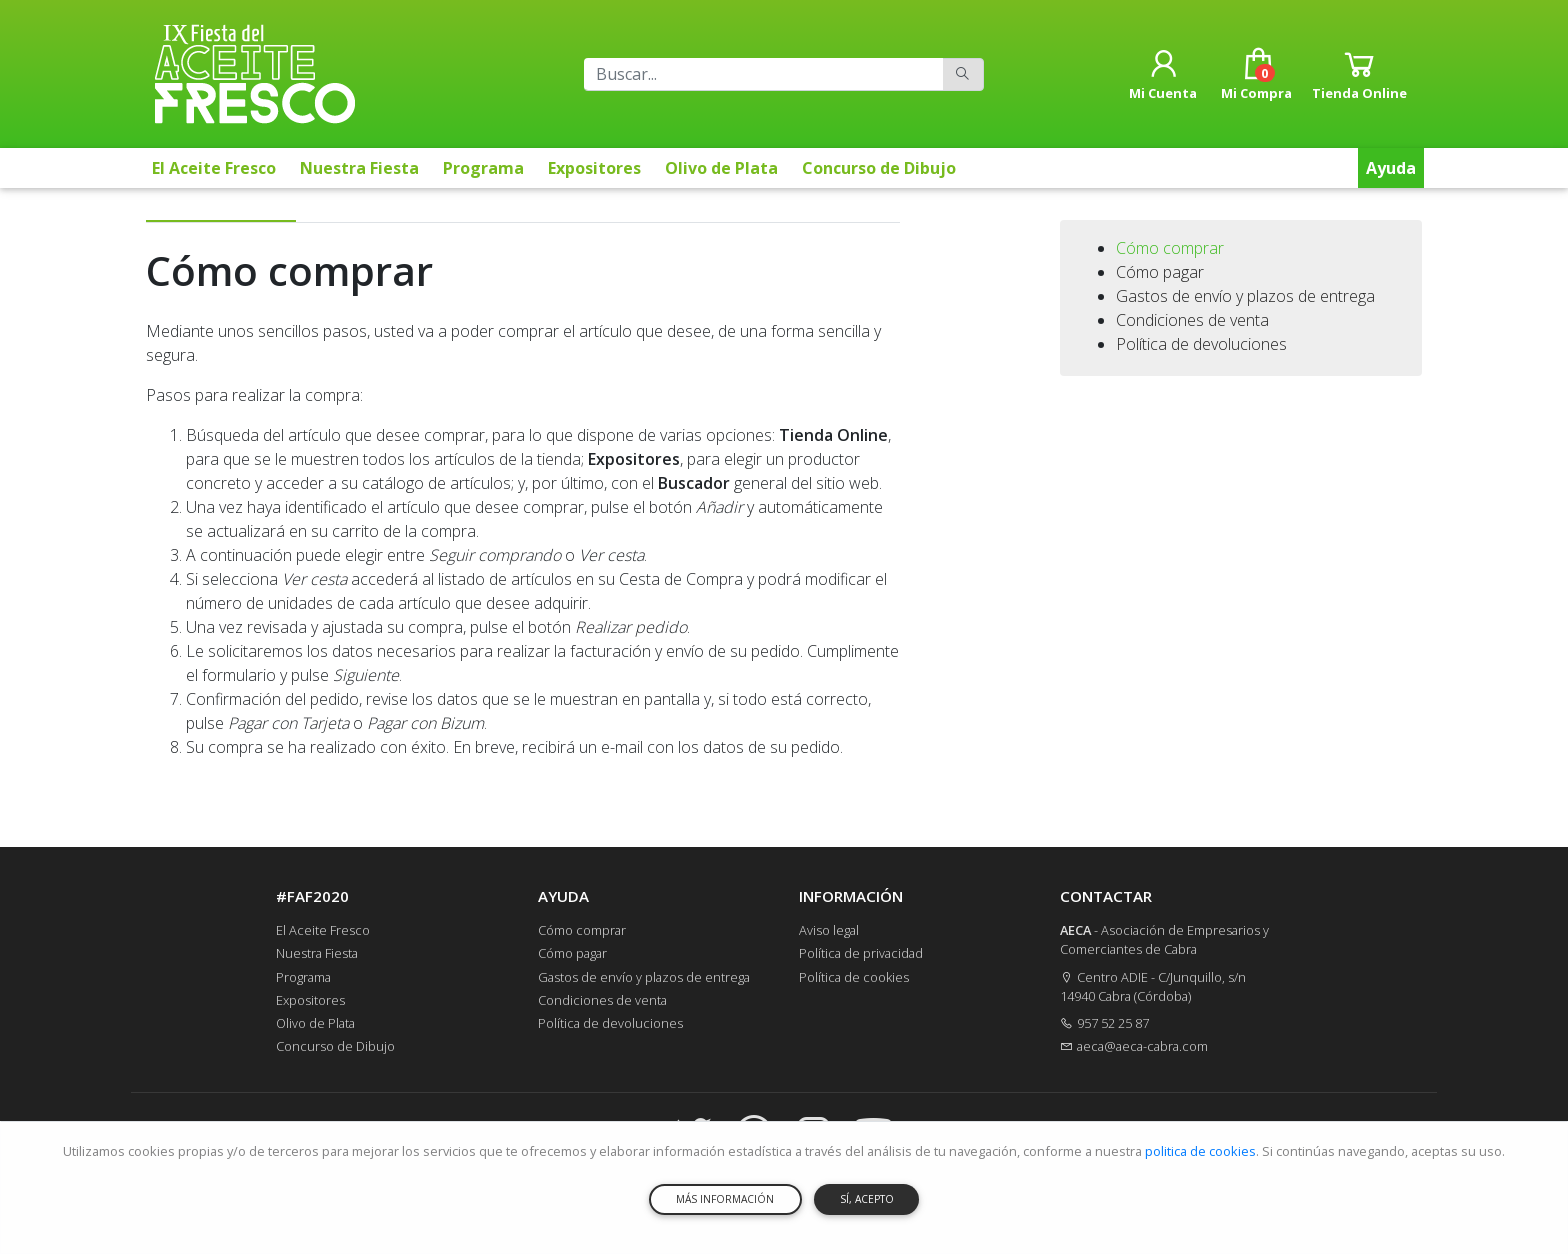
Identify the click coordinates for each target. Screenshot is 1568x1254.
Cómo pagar (1160, 272)
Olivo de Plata (721, 168)
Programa (483, 168)
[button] (1163, 74)
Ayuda (1391, 168)
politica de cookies (1200, 1151)
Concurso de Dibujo (879, 168)
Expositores (594, 168)
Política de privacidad (861, 953)
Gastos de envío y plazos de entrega (1245, 296)
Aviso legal (829, 930)
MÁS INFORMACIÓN (725, 1199)
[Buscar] (763, 74)
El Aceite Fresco (214, 168)
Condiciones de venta (1192, 320)
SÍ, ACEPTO (867, 1199)
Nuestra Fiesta (359, 168)
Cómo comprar (1170, 248)
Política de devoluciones (1201, 344)
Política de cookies (854, 977)
